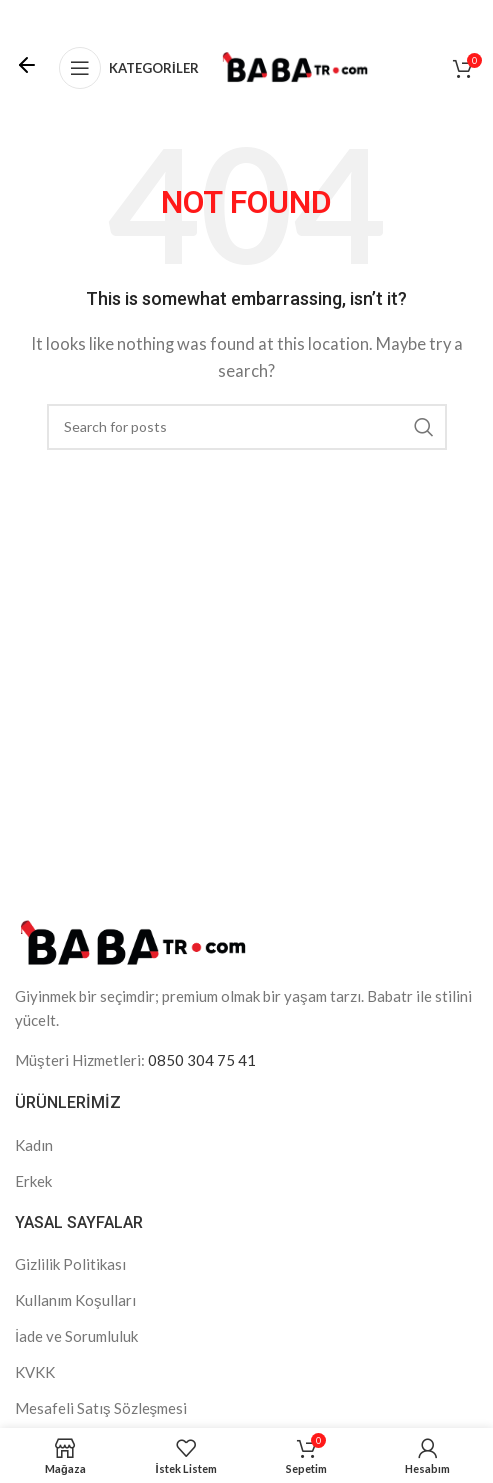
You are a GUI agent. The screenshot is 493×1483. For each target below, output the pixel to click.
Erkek (33, 1181)
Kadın (34, 1145)
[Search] (247, 427)
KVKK (35, 1372)
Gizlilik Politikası (70, 1264)
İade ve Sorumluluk (76, 1336)
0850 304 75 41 (202, 1060)
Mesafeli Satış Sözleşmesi (101, 1408)
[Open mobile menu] (129, 68)
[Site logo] (295, 66)
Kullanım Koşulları (75, 1300)
